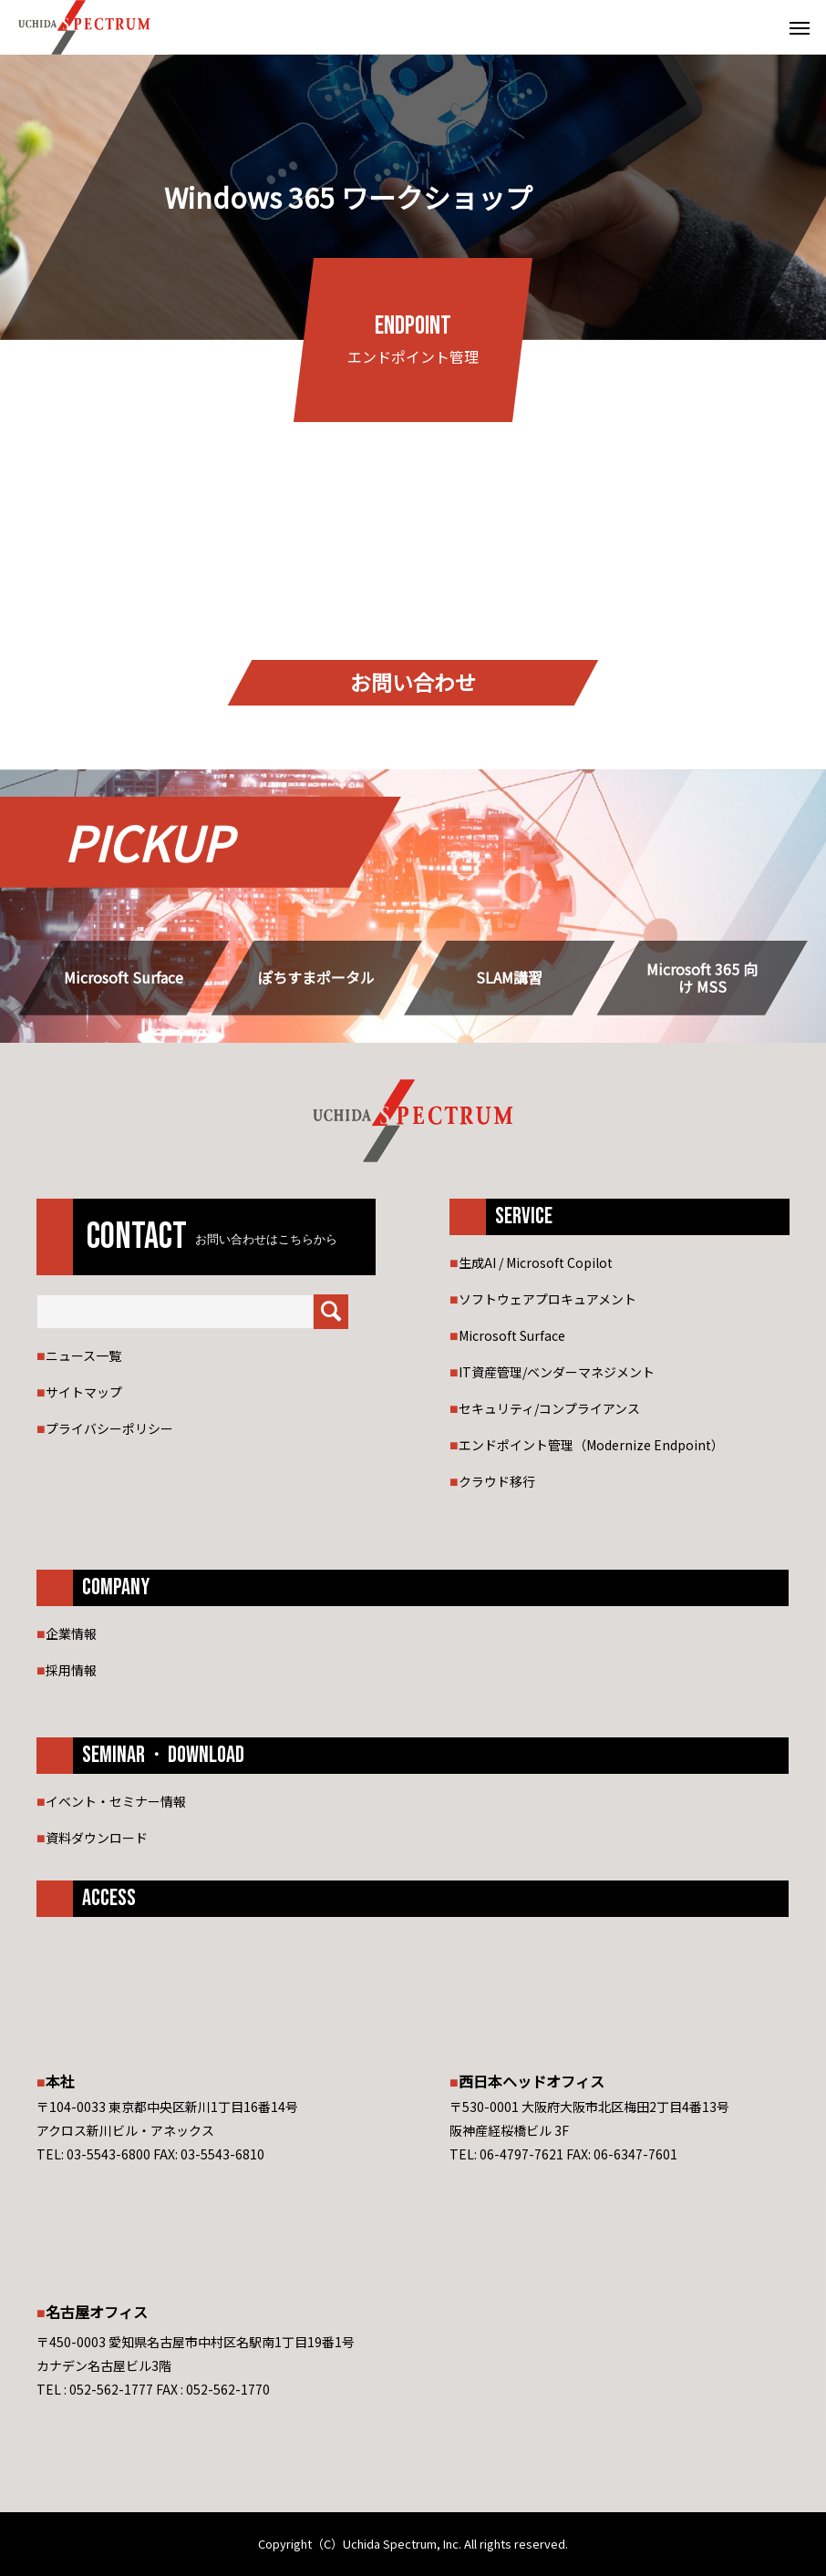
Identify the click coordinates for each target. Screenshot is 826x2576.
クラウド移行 (497, 1481)
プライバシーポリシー (109, 1428)
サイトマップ (84, 1392)
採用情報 (71, 1670)
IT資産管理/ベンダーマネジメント (557, 1372)
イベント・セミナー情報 (116, 1801)
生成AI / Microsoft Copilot (536, 1262)
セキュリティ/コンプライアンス (549, 1408)
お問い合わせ (413, 683)
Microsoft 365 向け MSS (702, 978)
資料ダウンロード (97, 1838)
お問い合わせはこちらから (266, 1239)
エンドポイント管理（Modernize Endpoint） (591, 1445)
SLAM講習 (509, 977)
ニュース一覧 (83, 1355)
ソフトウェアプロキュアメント (547, 1299)
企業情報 (71, 1633)
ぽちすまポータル (316, 977)
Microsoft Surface (123, 977)
